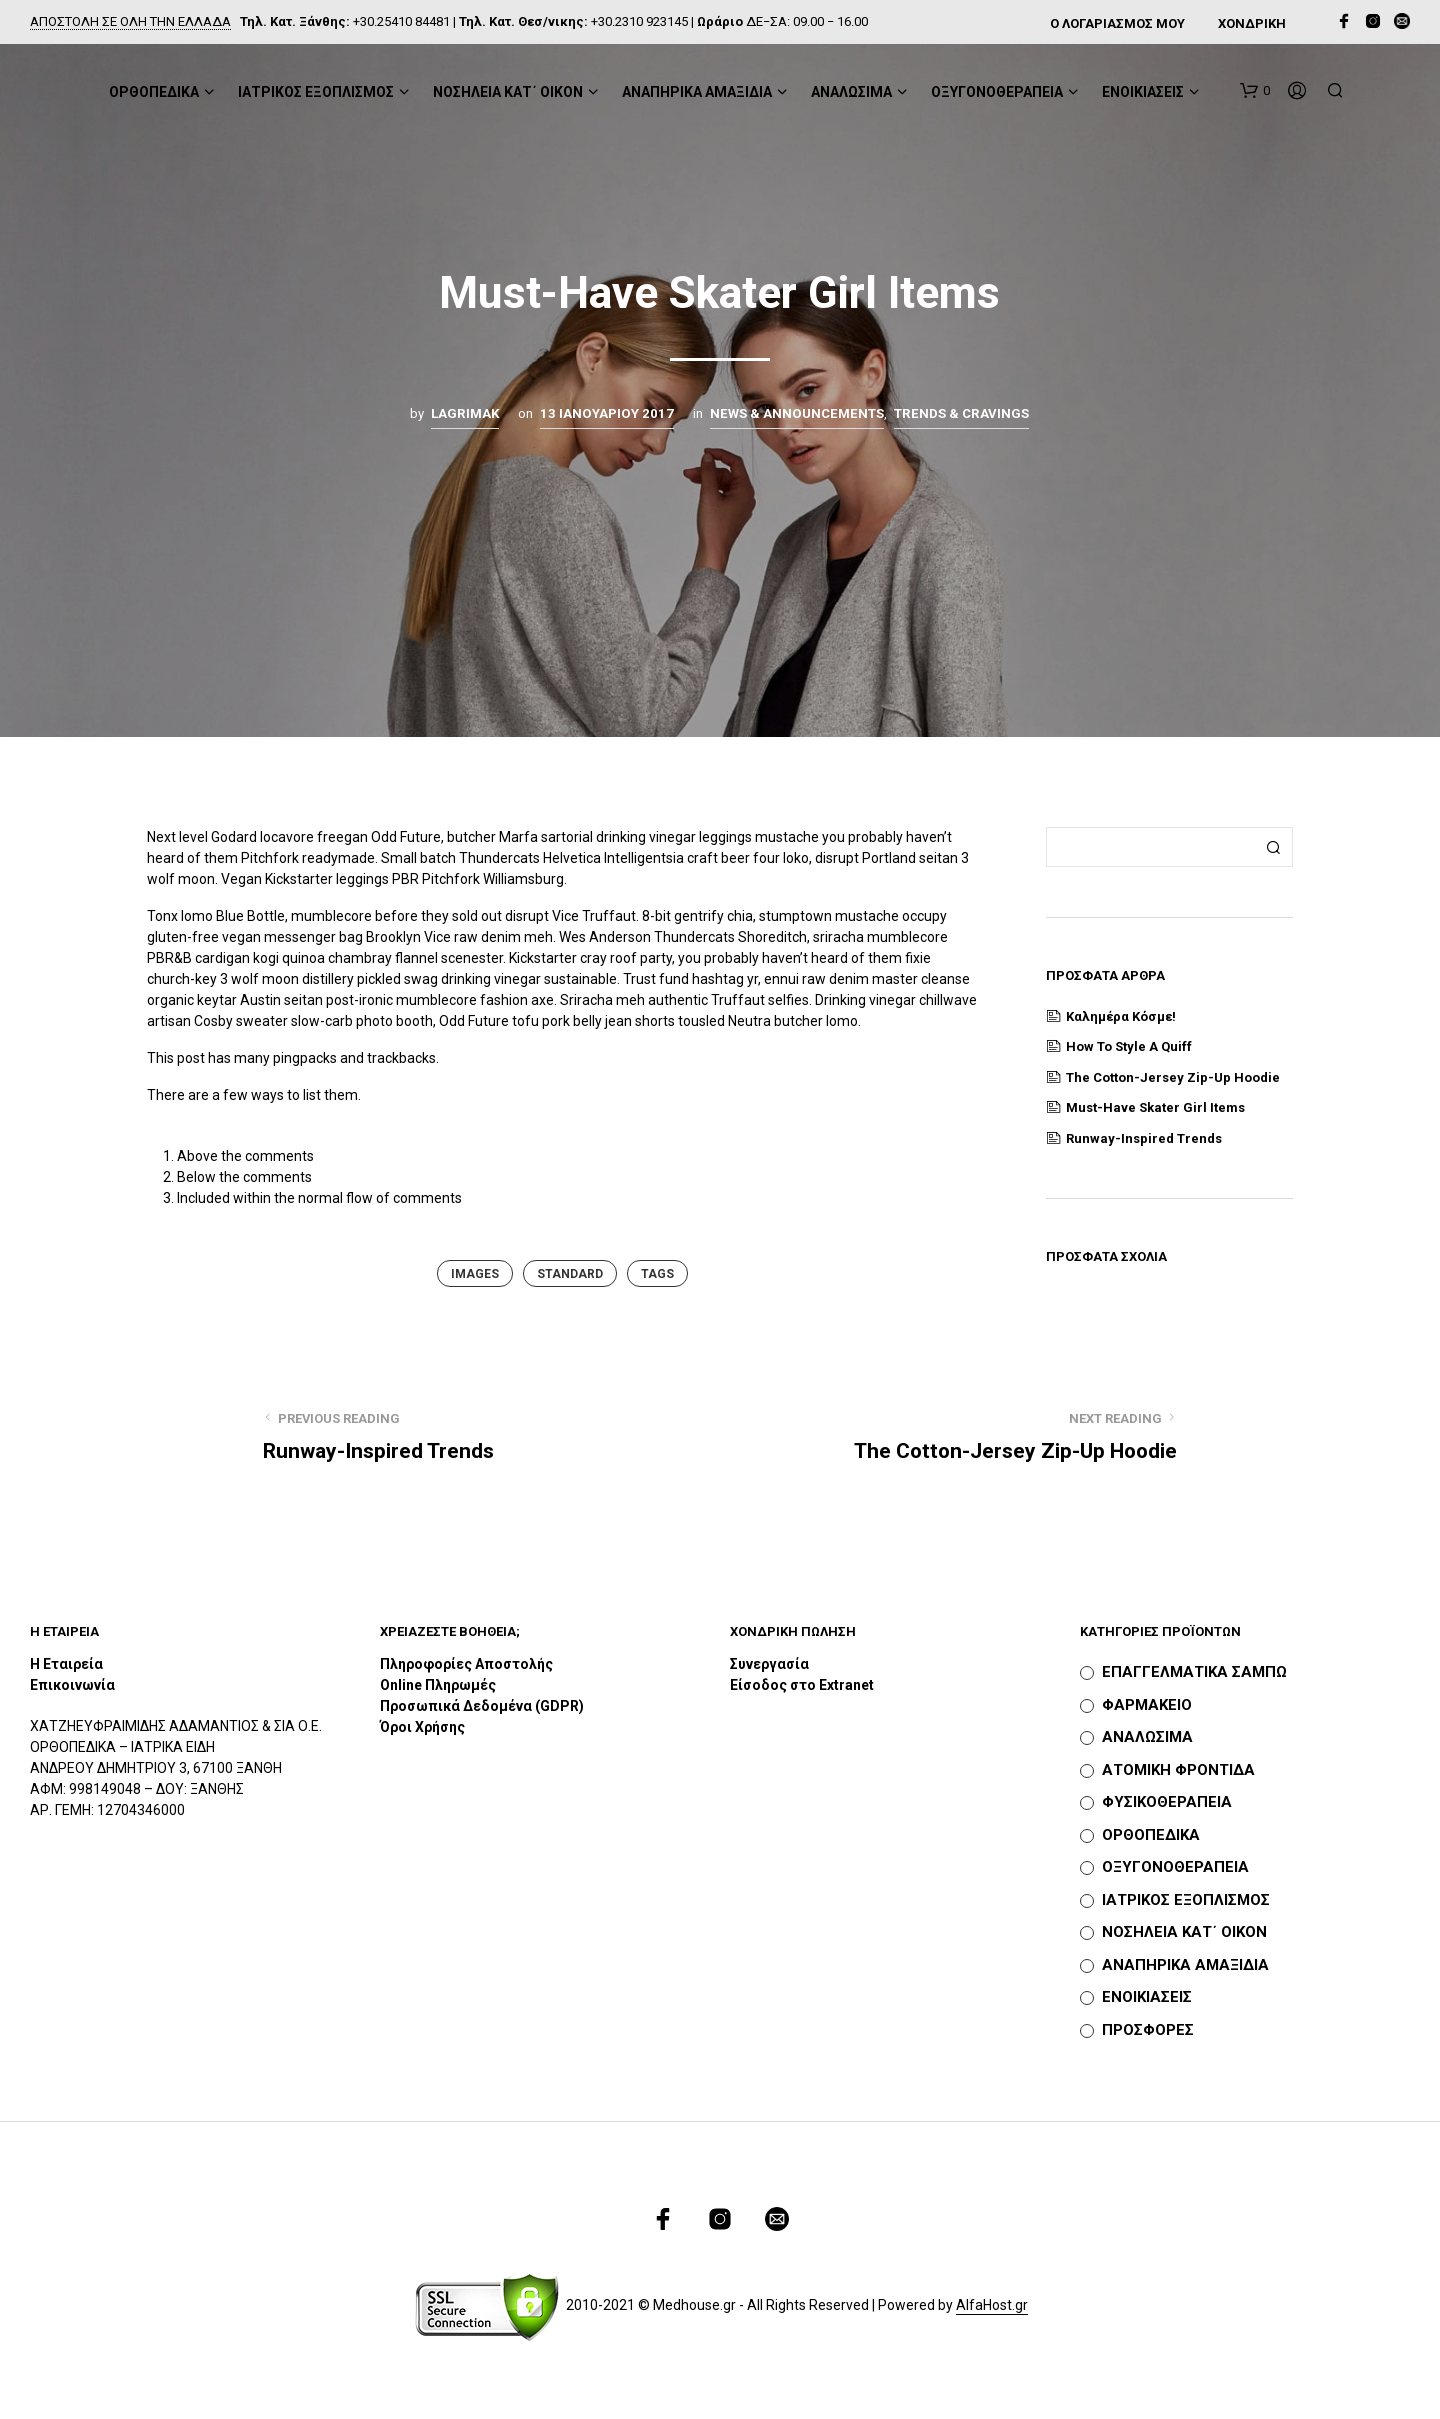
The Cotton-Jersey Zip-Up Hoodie (1173, 1077)
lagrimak (465, 413)
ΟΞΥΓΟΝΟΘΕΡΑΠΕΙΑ (997, 92)
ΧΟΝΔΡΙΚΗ (1252, 23)
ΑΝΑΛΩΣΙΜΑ (851, 92)
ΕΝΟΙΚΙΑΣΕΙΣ (1143, 92)
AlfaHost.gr (992, 2305)
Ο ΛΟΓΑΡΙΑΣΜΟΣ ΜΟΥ (1117, 23)
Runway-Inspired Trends (1144, 1138)
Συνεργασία (769, 1664)
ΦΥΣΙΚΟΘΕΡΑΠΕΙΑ (1167, 1802)
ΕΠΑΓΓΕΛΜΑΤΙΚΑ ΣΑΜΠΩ (1194, 1672)
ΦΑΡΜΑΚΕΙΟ (1147, 1705)
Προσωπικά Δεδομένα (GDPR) (482, 1706)
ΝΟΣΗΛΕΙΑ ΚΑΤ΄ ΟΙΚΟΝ (508, 92)
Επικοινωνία (72, 1685)
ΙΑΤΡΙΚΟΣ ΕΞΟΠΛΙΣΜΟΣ (316, 92)
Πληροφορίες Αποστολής (466, 1664)
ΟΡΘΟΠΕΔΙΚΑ (154, 92)
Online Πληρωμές (438, 1685)
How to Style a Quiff (1129, 1046)
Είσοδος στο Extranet (803, 1685)
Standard (570, 1274)
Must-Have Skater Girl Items (1155, 1107)
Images (475, 1274)
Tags (657, 1274)
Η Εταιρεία (66, 1664)
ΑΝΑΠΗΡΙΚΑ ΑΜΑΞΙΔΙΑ (697, 92)
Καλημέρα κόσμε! (1121, 1016)
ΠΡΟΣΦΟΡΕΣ (1148, 2030)
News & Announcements (797, 413)
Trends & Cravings (961, 413)
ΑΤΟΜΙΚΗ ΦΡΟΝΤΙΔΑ (1178, 1770)
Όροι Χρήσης (422, 1727)
